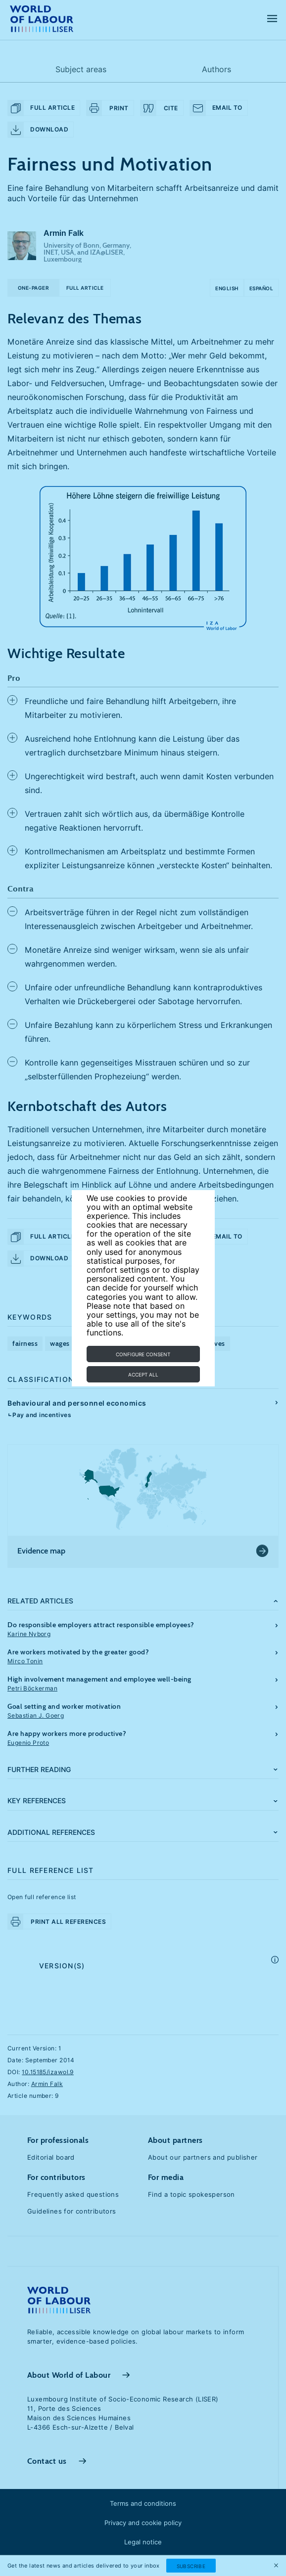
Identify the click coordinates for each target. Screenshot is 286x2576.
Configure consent (143, 1354)
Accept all (143, 1374)
